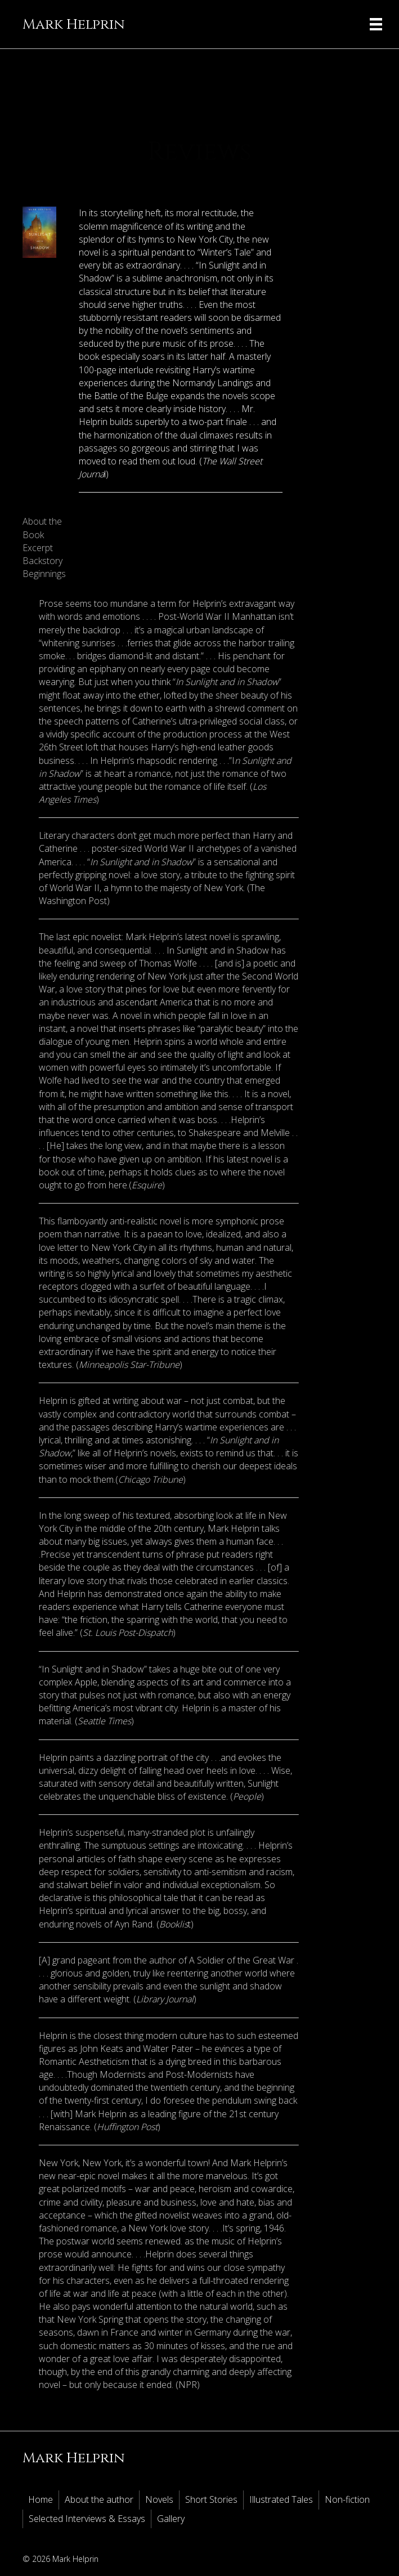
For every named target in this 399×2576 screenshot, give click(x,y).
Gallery (171, 2518)
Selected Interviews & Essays (87, 2518)
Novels (159, 2499)
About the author (99, 2499)
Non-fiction (347, 2499)
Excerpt (38, 548)
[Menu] (376, 24)
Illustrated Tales (281, 2499)
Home (40, 2499)
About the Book (42, 527)
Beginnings (44, 573)
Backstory (42, 560)
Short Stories (211, 2499)
